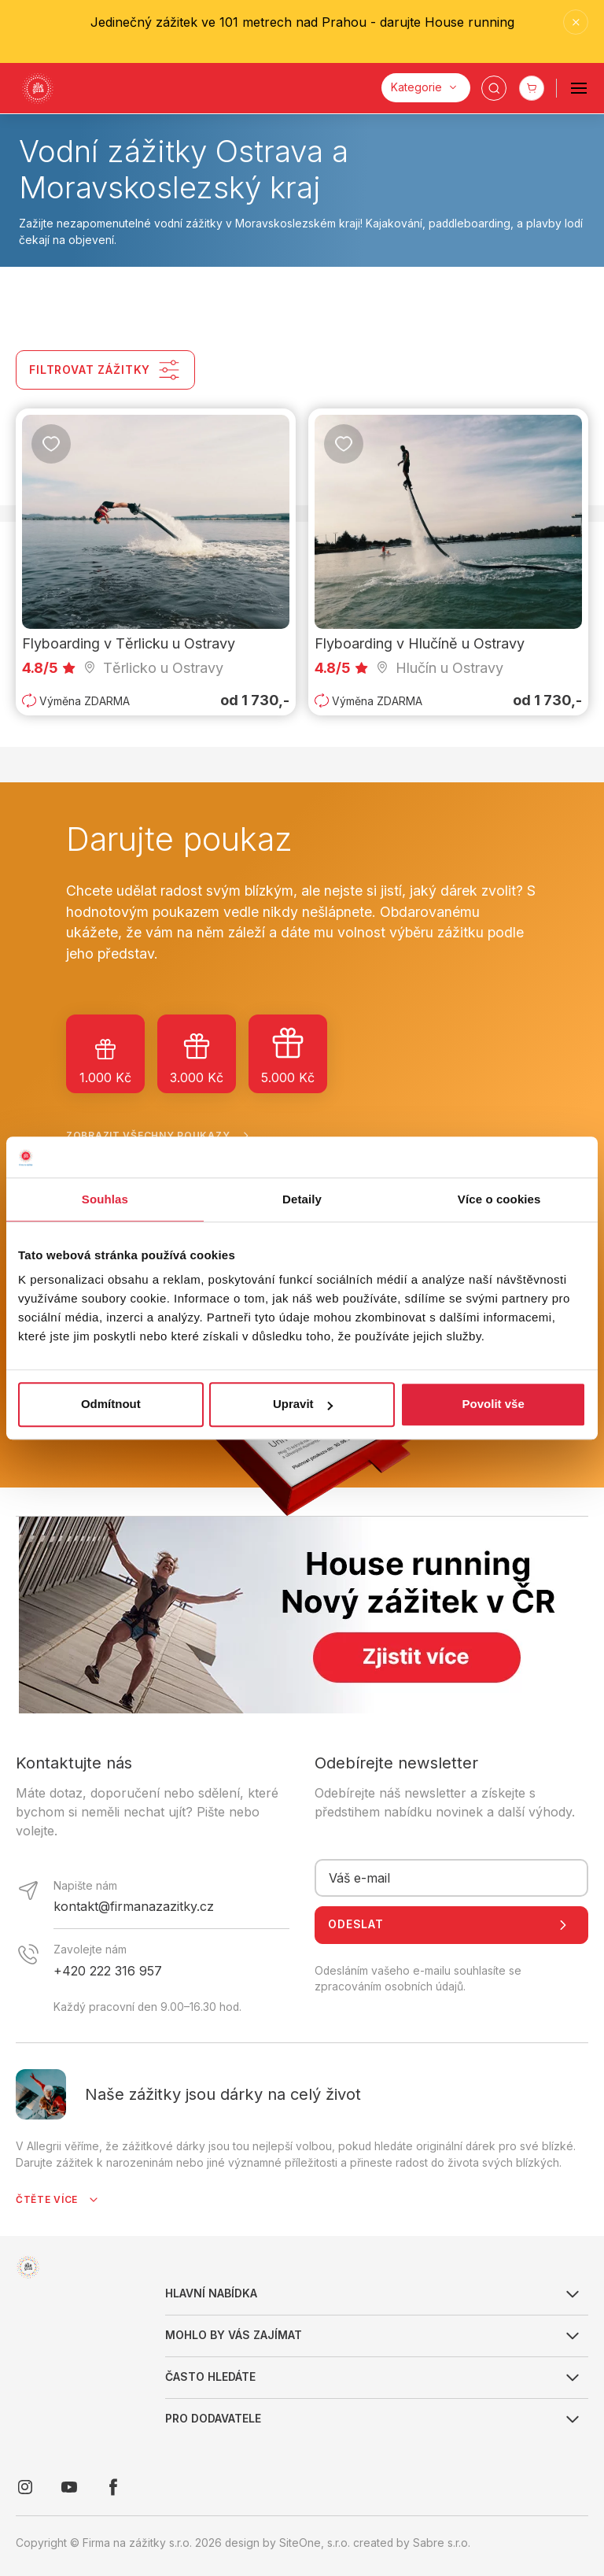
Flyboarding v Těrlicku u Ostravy (128, 643)
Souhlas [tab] (105, 1199)
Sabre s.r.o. (441, 2543)
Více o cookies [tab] (499, 1199)
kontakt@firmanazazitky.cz (133, 1906)
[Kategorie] (425, 87)
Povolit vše (493, 1404)
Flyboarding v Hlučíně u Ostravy (420, 643)
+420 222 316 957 (107, 1971)
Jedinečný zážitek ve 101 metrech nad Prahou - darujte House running (302, 22)
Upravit (303, 1404)
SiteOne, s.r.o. (314, 2543)
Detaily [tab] (302, 1199)
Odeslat (451, 1925)
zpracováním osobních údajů (389, 1986)
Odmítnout (111, 1404)
